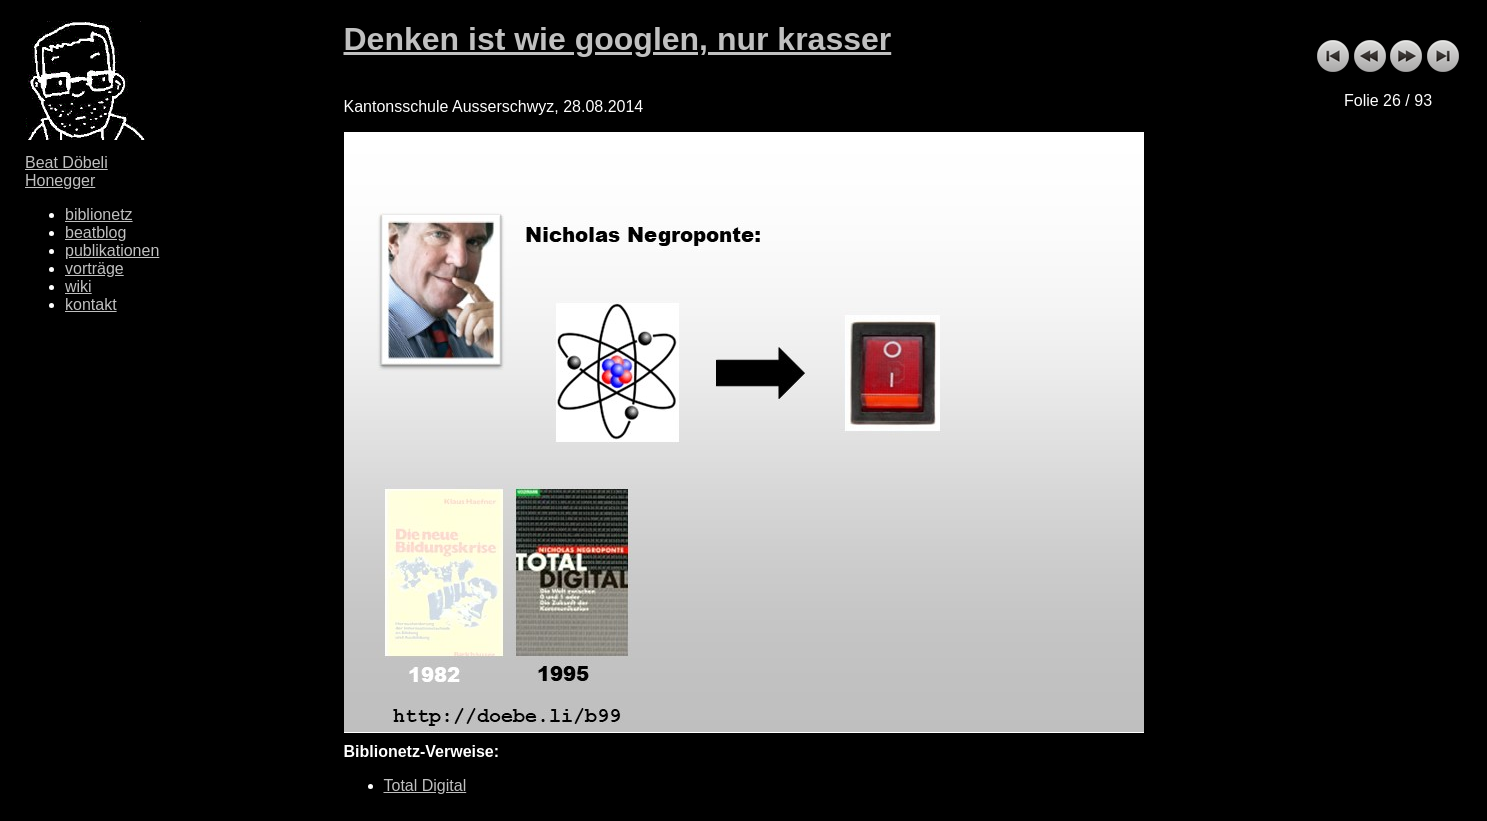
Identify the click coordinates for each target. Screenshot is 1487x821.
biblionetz (99, 214)
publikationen (112, 250)
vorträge (94, 268)
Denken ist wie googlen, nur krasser (618, 39)
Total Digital (425, 785)
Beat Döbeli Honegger (66, 171)
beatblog (95, 232)
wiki (78, 286)
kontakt (91, 304)
